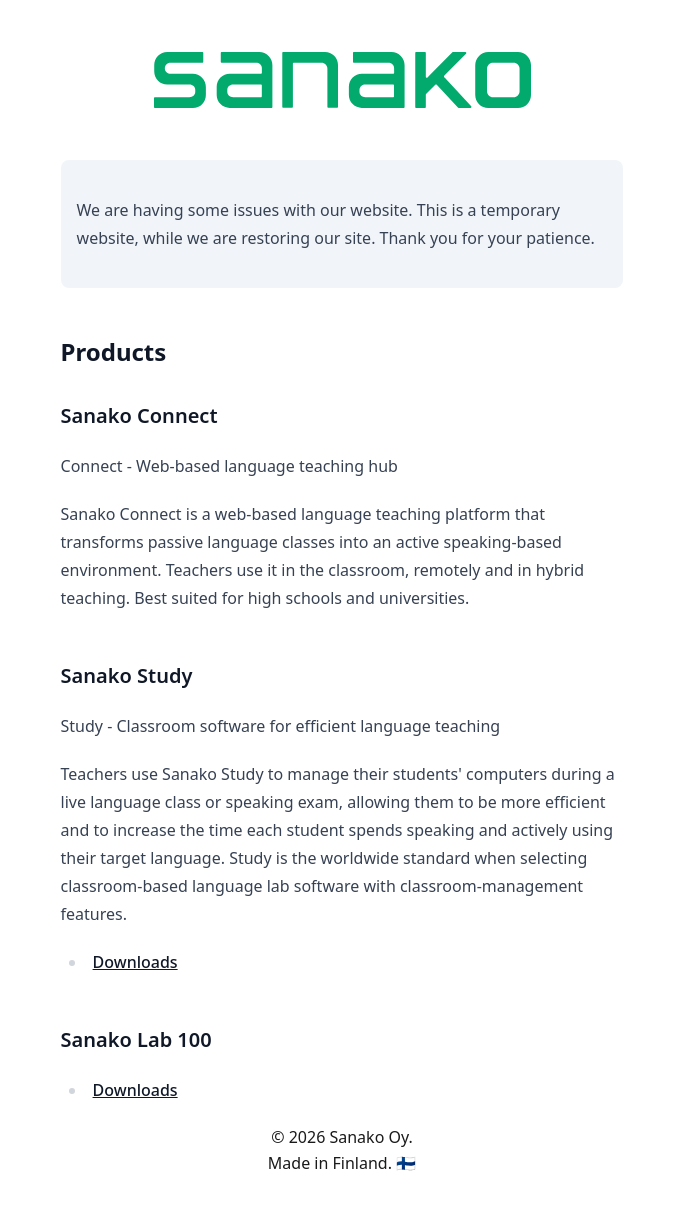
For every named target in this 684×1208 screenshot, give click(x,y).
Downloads (135, 962)
